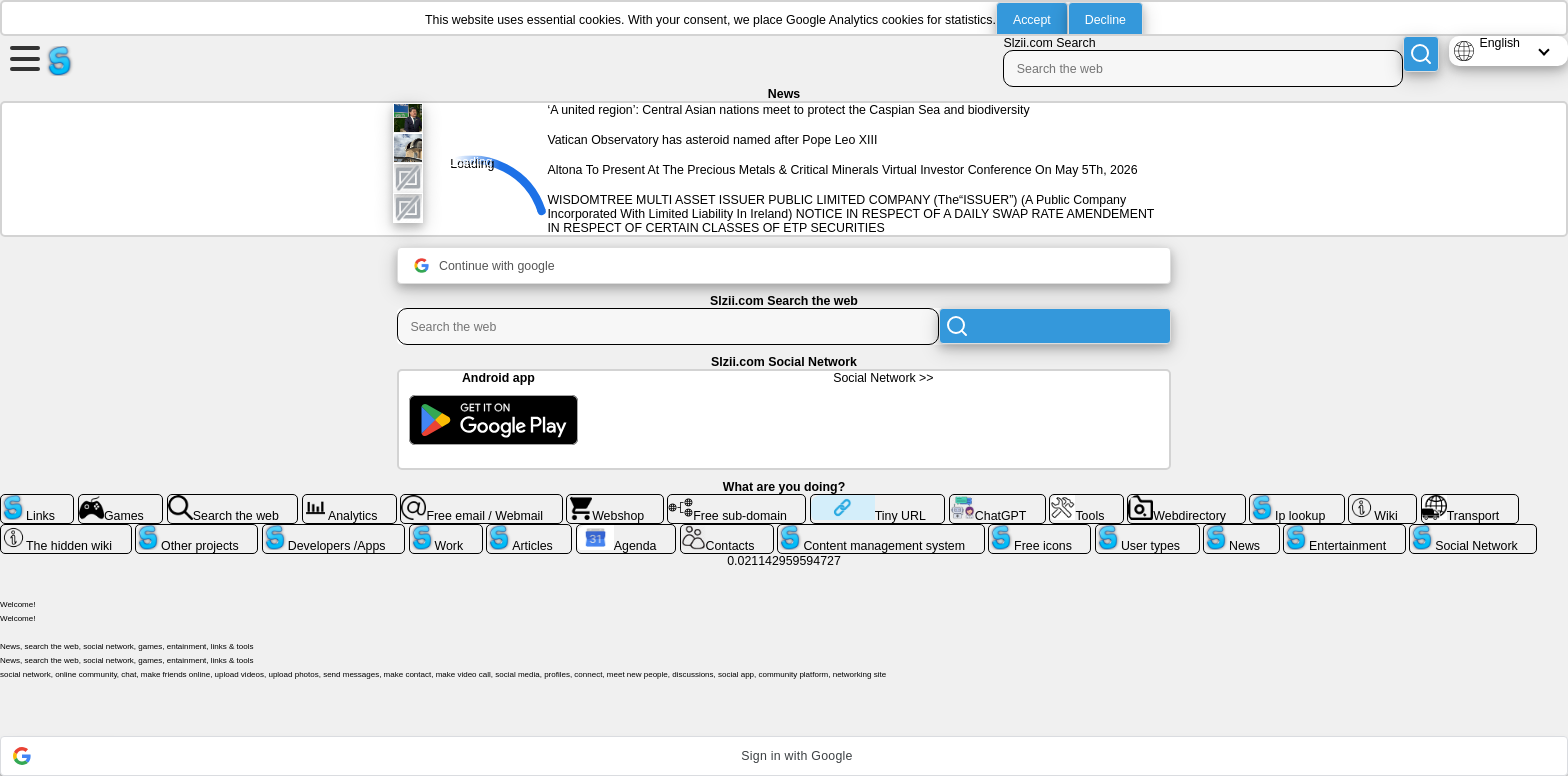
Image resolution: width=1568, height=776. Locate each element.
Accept (1032, 20)
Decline (1105, 20)
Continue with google (484, 265)
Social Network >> (883, 378)
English (1499, 43)
